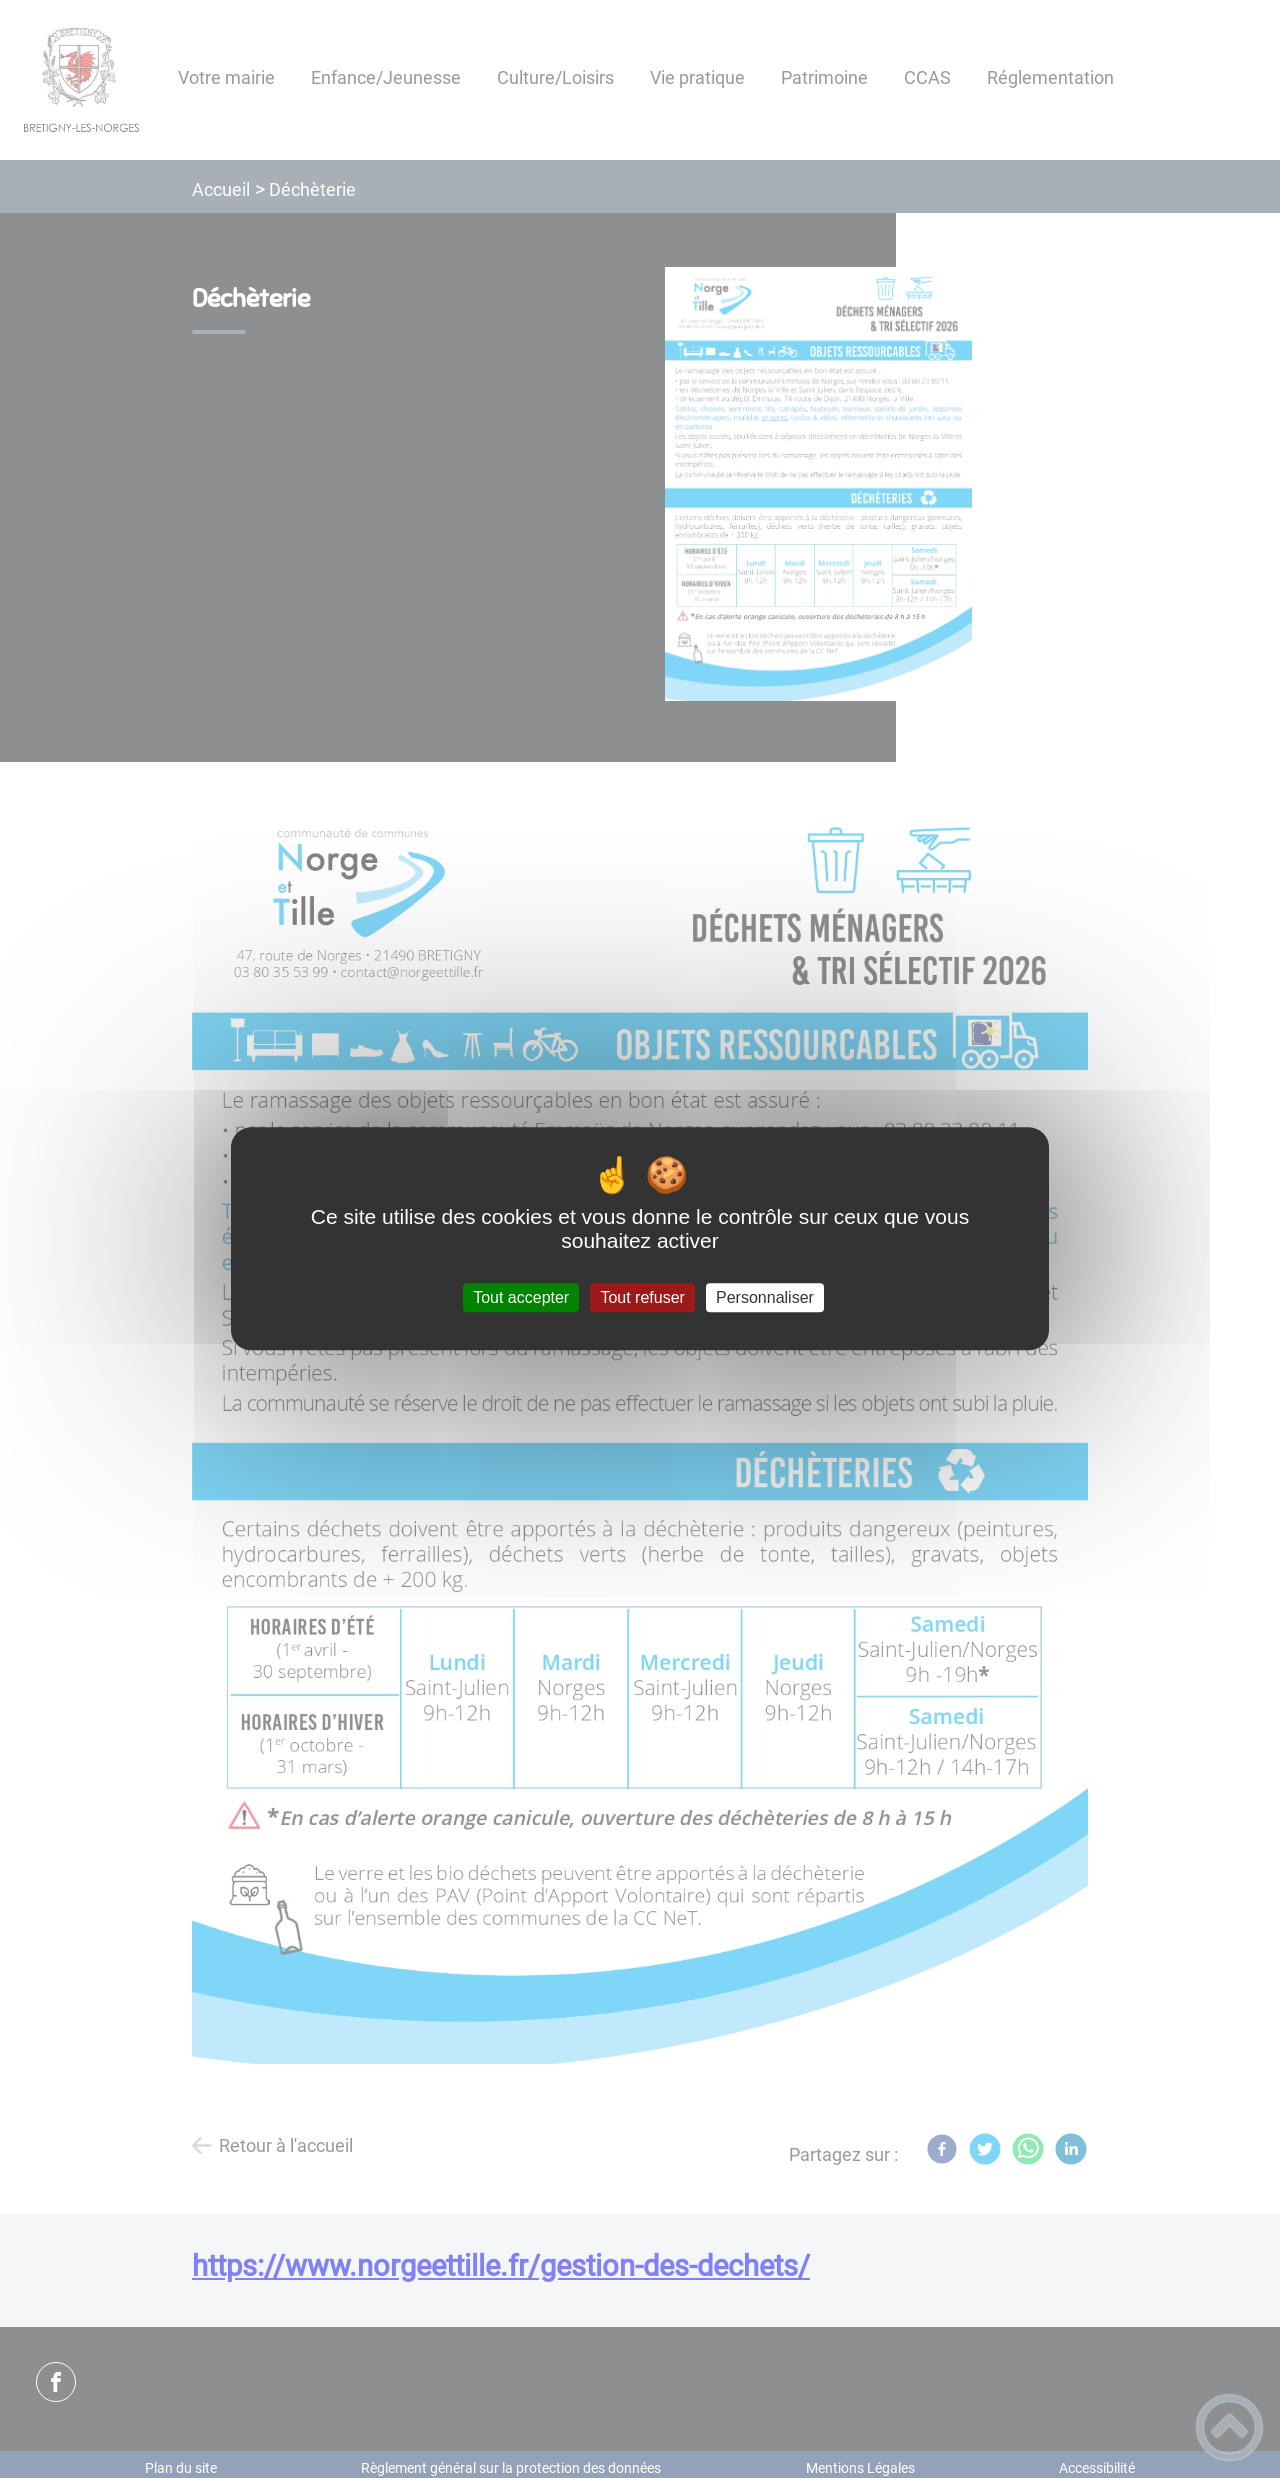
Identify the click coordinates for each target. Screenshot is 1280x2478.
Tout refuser (642, 1297)
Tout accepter (521, 1297)
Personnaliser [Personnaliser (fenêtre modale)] (765, 1297)
